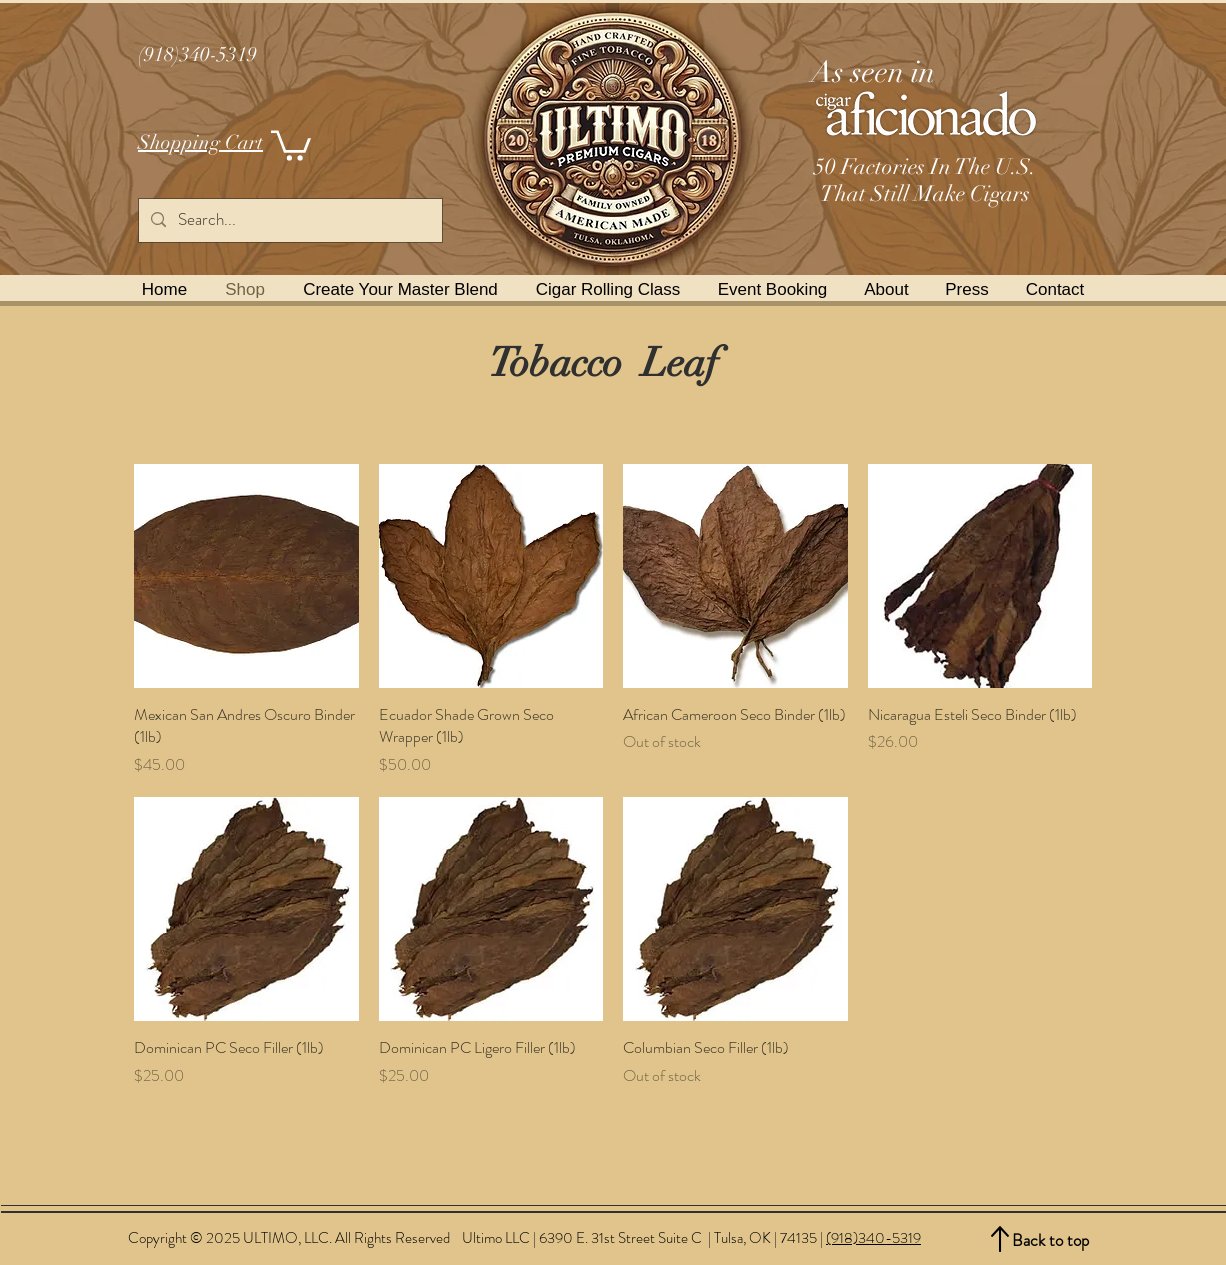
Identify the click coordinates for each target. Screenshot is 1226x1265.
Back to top (1050, 1240)
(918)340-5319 (873, 1238)
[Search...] (289, 220)
